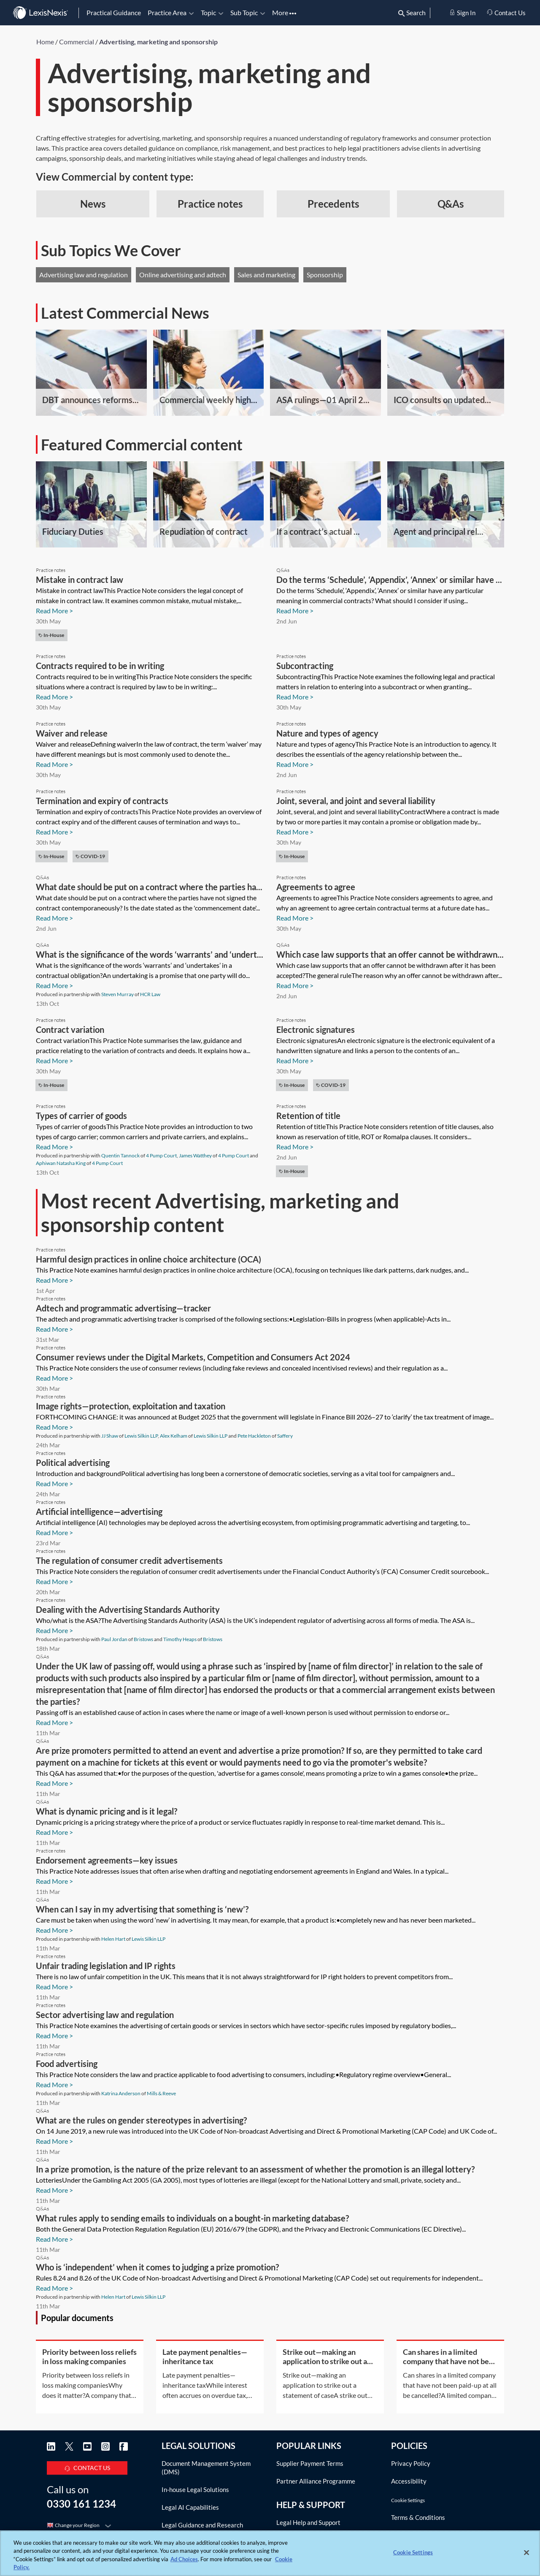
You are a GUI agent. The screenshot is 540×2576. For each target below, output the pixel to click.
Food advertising (66, 2064)
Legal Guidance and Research (202, 2525)
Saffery (285, 1436)
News (92, 204)
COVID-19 (90, 856)
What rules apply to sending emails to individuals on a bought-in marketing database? (192, 2218)
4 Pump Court (161, 1155)
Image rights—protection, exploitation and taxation (130, 1406)
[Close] (526, 2552)
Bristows (143, 1639)
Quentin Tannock (120, 1155)
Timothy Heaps (180, 1639)
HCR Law (150, 994)
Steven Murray (117, 994)
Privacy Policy (410, 2463)
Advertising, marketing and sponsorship (158, 42)
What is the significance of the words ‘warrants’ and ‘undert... (149, 954)
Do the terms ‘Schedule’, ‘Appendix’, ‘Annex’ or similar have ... (389, 579)
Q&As (450, 204)
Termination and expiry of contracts (102, 801)
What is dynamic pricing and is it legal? (106, 1811)
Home (45, 42)
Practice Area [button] (171, 12)
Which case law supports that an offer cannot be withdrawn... (390, 954)
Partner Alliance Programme (315, 2481)
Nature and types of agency (327, 733)
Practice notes (210, 204)
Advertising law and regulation (83, 275)
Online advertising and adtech (182, 275)
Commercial (76, 42)
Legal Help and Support (308, 2521)
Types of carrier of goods (81, 1116)
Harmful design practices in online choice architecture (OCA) (148, 1259)
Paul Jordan (114, 1639)
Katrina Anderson (120, 2093)
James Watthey (195, 1155)
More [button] (284, 12)
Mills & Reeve (161, 2093)
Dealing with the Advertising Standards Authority (128, 1609)
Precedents (333, 204)
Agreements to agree (315, 887)
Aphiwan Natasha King (61, 1163)
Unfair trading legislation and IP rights (106, 1966)
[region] (270, 2553)
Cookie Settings (408, 2500)
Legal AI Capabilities (190, 2507)
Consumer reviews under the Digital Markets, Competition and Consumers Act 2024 (193, 1357)
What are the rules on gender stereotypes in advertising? (141, 2120)
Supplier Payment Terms (309, 2463)
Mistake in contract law (79, 579)
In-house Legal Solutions (195, 2489)
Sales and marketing (266, 275)
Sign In (462, 12)
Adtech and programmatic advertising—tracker (123, 1308)
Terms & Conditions (418, 2517)
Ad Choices (184, 2559)
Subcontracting (304, 666)
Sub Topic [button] (247, 12)
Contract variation (70, 1029)
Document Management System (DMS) (206, 2468)
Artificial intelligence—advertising (99, 1511)
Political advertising (73, 1462)
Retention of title (308, 1116)
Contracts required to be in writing (100, 666)
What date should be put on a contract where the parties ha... (149, 887)
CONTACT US (87, 2466)
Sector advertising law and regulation (105, 2015)
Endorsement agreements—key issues (107, 1860)
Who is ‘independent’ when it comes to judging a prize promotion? (157, 2267)
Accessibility (409, 2481)
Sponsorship (325, 275)
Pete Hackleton (254, 1436)
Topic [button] (212, 12)
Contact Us (506, 12)
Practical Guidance (113, 12)
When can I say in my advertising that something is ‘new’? (142, 1909)
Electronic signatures (315, 1029)
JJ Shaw (109, 1436)
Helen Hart (113, 1939)
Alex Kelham (173, 1436)
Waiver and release (72, 733)
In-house (51, 635)
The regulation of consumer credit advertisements (129, 1560)
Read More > (54, 611)
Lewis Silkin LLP (141, 1436)
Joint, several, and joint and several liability (355, 801)
